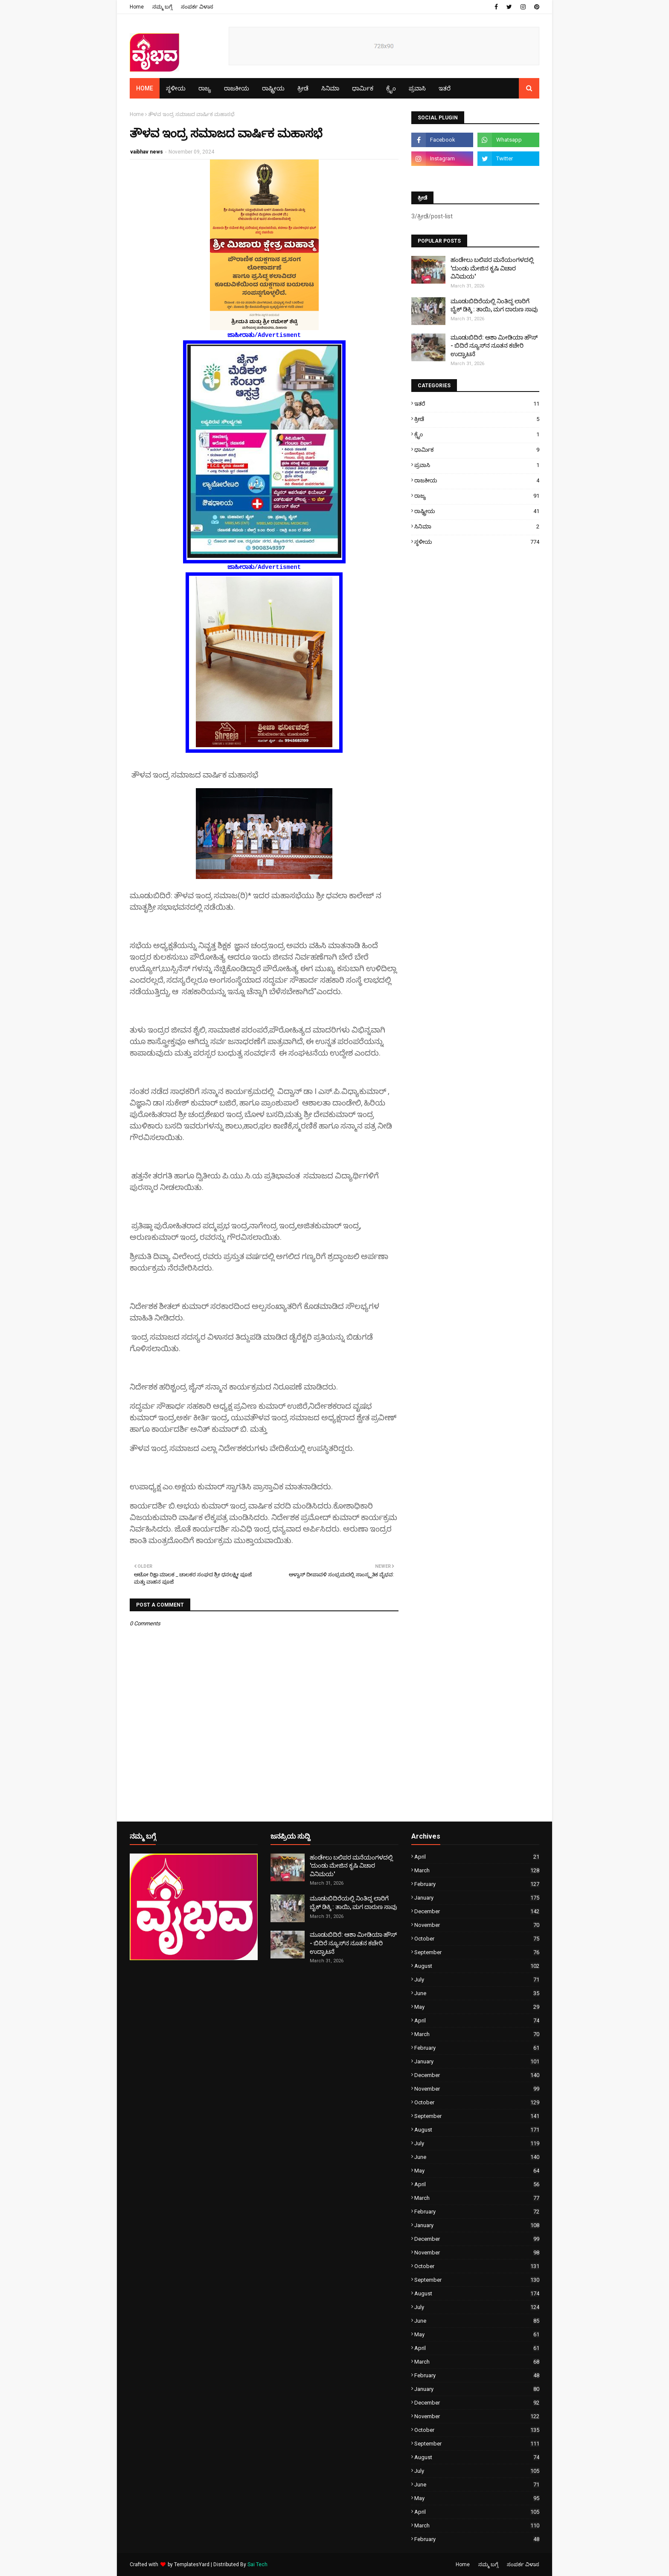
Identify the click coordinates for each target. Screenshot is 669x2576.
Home (137, 7)
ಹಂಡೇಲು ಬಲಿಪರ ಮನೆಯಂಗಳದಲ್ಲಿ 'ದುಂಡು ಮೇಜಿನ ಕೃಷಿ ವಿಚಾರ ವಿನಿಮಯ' (492, 268)
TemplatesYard (191, 2564)
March (476, 1870)
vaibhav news (146, 152)
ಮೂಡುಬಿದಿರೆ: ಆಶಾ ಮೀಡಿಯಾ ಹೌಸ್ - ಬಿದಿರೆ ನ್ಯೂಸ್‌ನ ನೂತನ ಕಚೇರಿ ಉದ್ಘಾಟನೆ (494, 345)
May (476, 2007)
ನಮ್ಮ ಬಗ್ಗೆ (162, 7)
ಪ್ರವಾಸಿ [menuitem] (417, 88)
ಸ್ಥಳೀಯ (476, 542)
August (476, 1966)
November (476, 1925)
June (476, 1993)
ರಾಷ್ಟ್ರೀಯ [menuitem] (273, 88)
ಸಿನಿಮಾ (476, 526)
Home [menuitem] (144, 88)
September (476, 1952)
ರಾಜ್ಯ (476, 496)
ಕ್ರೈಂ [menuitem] (391, 88)
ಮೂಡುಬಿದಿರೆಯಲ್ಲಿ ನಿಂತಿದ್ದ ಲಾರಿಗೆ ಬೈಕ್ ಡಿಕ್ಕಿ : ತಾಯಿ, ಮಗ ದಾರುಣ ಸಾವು (494, 305)
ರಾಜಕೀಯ (476, 480)
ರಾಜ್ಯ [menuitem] (204, 88)
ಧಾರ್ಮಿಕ (476, 450)
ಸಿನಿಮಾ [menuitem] (330, 88)
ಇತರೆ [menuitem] (445, 88)
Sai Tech (257, 2564)
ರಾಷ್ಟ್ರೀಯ (476, 511)
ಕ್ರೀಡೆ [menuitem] (302, 88)
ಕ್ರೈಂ (476, 434)
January (476, 1897)
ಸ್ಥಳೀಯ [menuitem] (176, 88)
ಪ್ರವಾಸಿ (476, 465)
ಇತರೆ (476, 403)
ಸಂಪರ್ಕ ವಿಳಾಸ (197, 7)
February (476, 1884)
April (476, 1857)
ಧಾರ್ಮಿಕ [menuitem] (362, 88)
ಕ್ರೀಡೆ (476, 419)
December (476, 1911)
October (476, 1938)
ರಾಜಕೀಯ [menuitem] (236, 88)
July (476, 1979)
